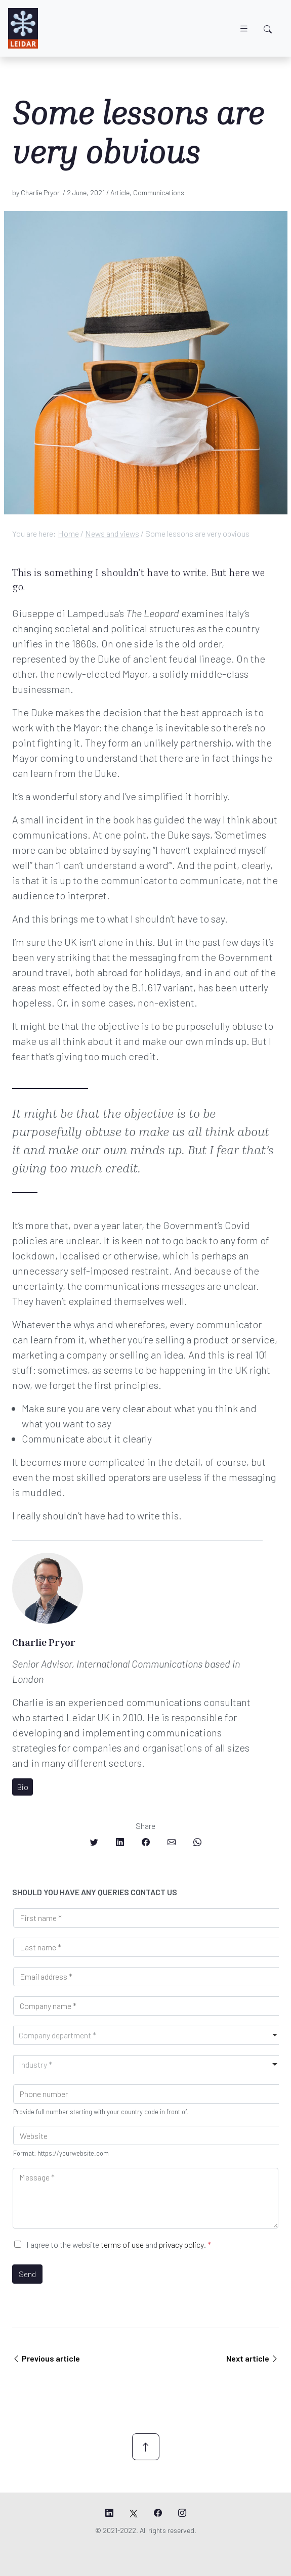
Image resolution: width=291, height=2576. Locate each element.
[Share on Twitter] (94, 1842)
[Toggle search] (268, 29)
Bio (22, 1787)
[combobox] (148, 2035)
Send (27, 2274)
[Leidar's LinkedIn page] (109, 2513)
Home (68, 533)
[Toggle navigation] (244, 28)
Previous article (46, 2358)
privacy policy (181, 2244)
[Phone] (148, 2094)
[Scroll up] (145, 2446)
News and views (112, 533)
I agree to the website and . (118, 2244)
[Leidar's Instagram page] (182, 2513)
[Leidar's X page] (134, 2513)
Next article (252, 2358)
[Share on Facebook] (146, 1842)
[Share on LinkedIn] (120, 1842)
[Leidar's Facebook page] (158, 2513)
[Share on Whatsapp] (197, 1842)
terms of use (122, 2244)
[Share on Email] (171, 1842)
